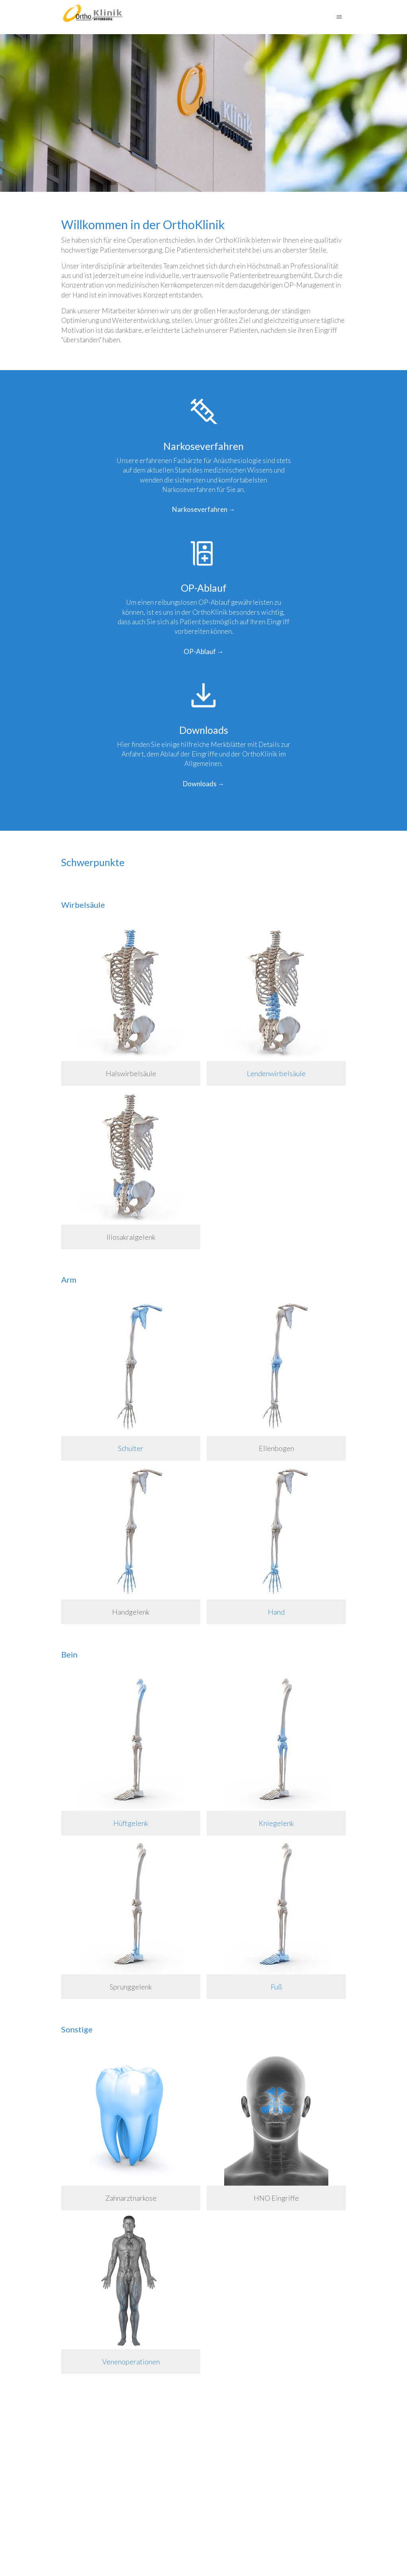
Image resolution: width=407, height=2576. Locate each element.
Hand (276, 1611)
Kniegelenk (276, 1823)
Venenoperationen (131, 2361)
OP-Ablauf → (204, 651)
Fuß (276, 1986)
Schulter (130, 1448)
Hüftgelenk (130, 1823)
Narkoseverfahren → (203, 509)
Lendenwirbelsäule (276, 1073)
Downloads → (204, 784)
